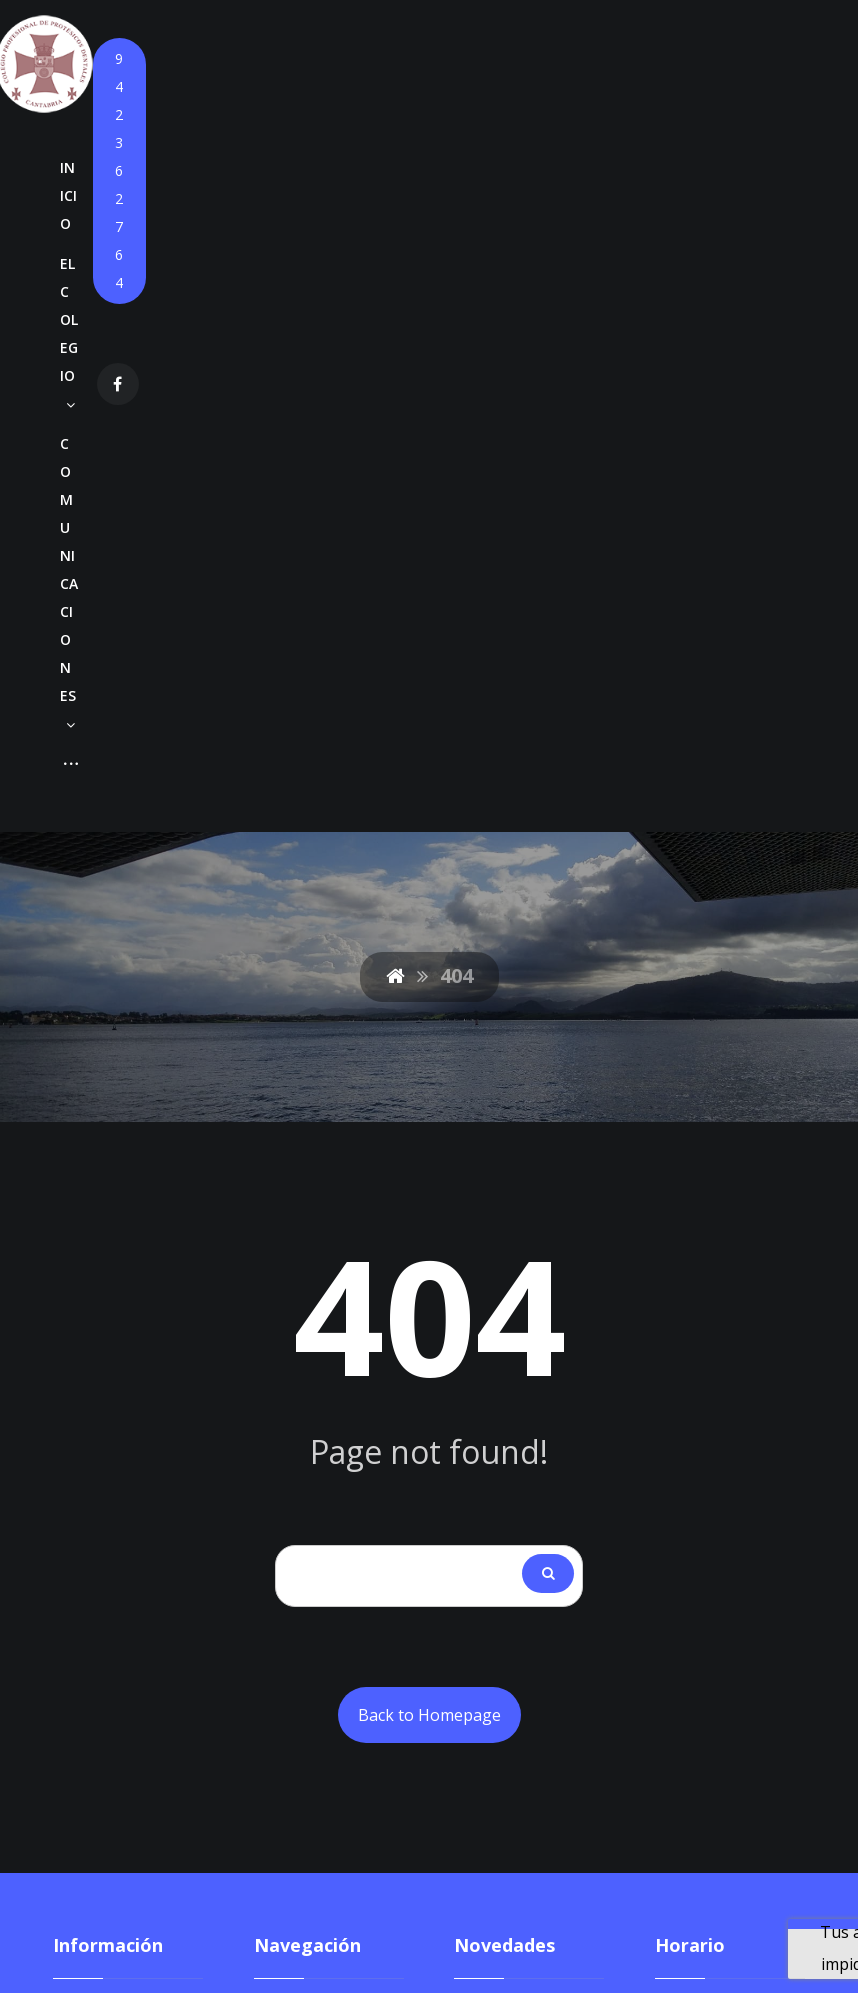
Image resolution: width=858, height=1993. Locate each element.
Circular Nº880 (511, 1303)
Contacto (288, 1591)
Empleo (282, 1527)
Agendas (364, 1431)
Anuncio (486, 1388)
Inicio (274, 1303)
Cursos (280, 1431)
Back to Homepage (429, 1003)
